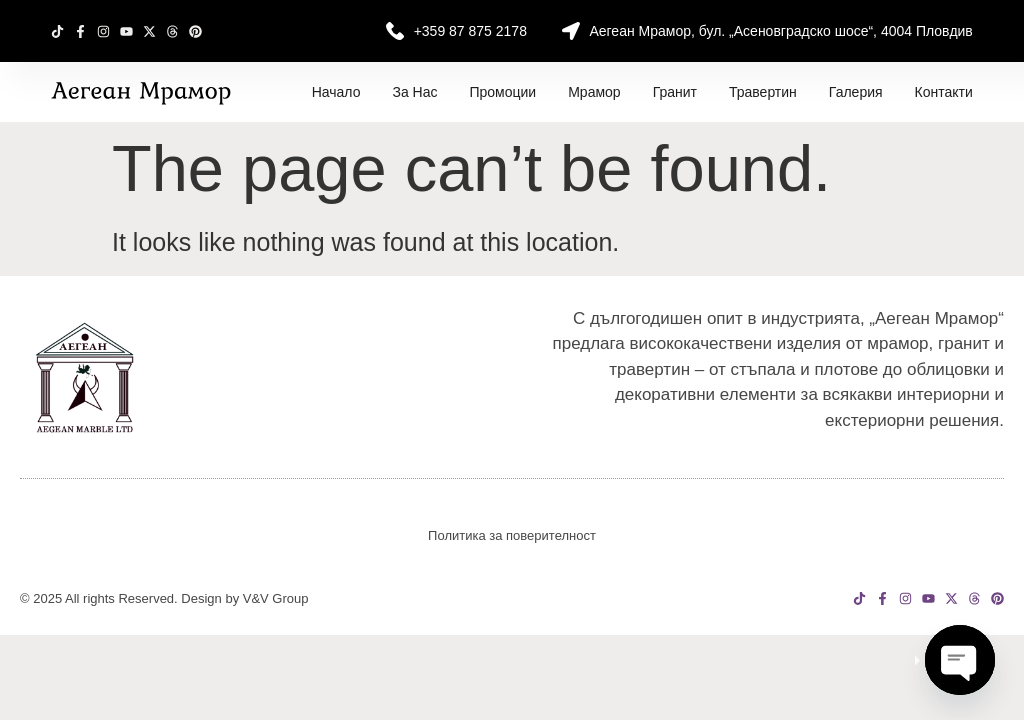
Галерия (856, 92)
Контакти (944, 92)
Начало (336, 92)
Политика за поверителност (512, 535)
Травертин (763, 92)
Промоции (502, 92)
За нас (414, 92)
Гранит (675, 92)
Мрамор (594, 92)
